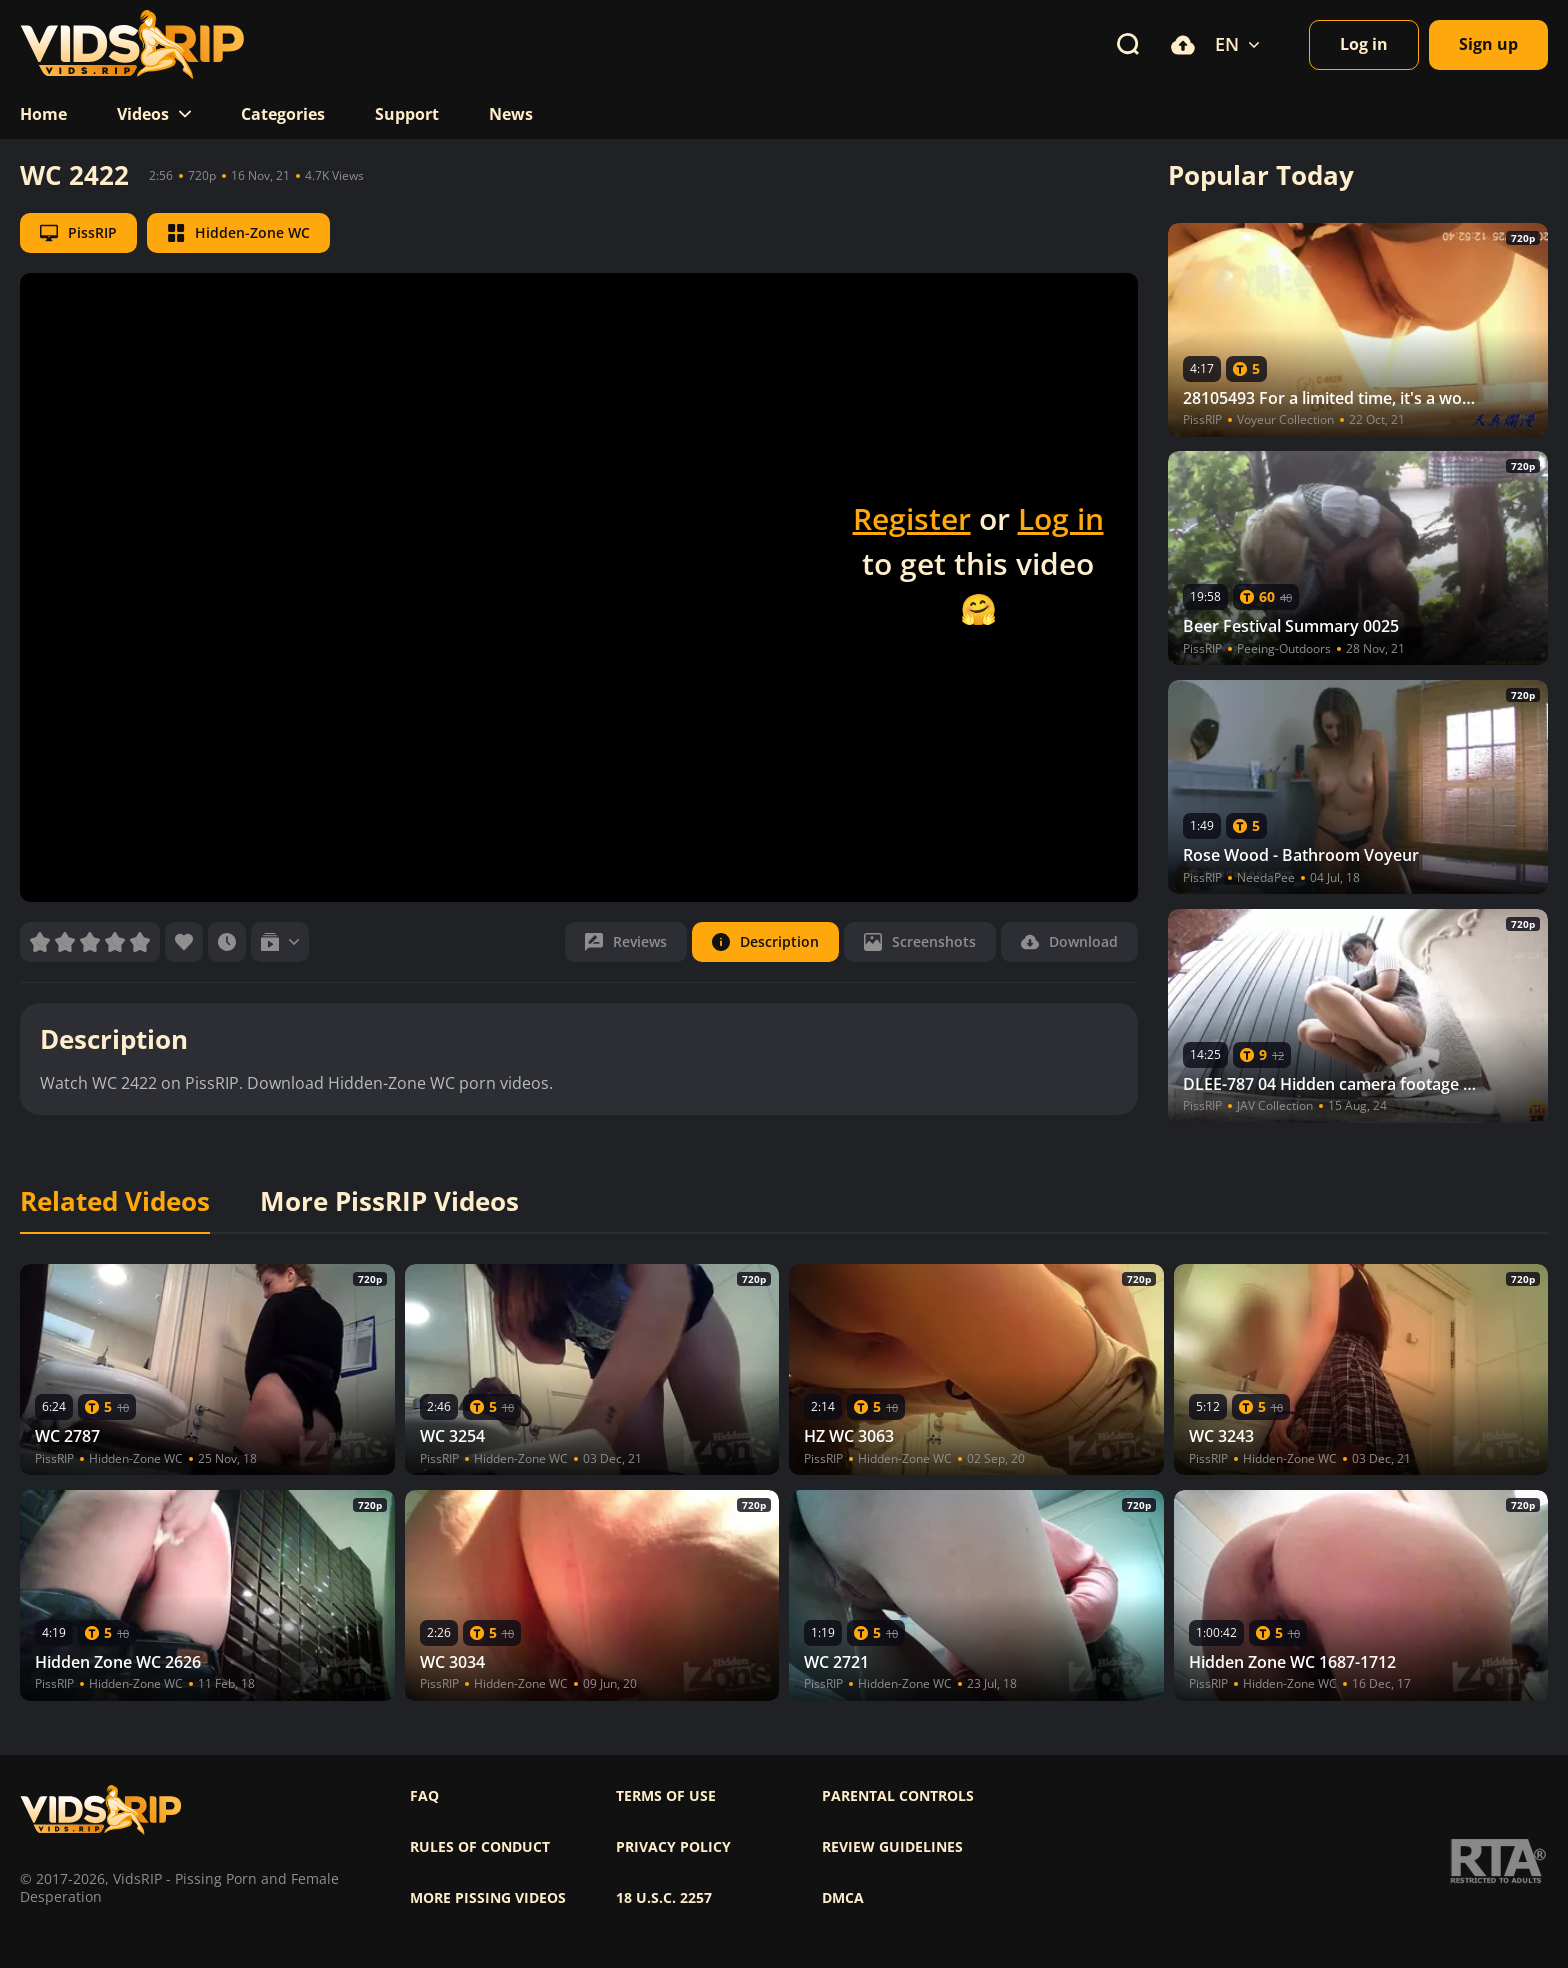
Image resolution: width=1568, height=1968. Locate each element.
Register (912, 518)
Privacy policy (673, 1847)
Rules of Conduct (480, 1847)
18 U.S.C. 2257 (664, 1898)
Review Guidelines (892, 1847)
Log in (1061, 518)
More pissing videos (488, 1898)
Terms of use (666, 1796)
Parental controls (898, 1796)
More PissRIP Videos (389, 1202)
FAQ (424, 1796)
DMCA (843, 1898)
